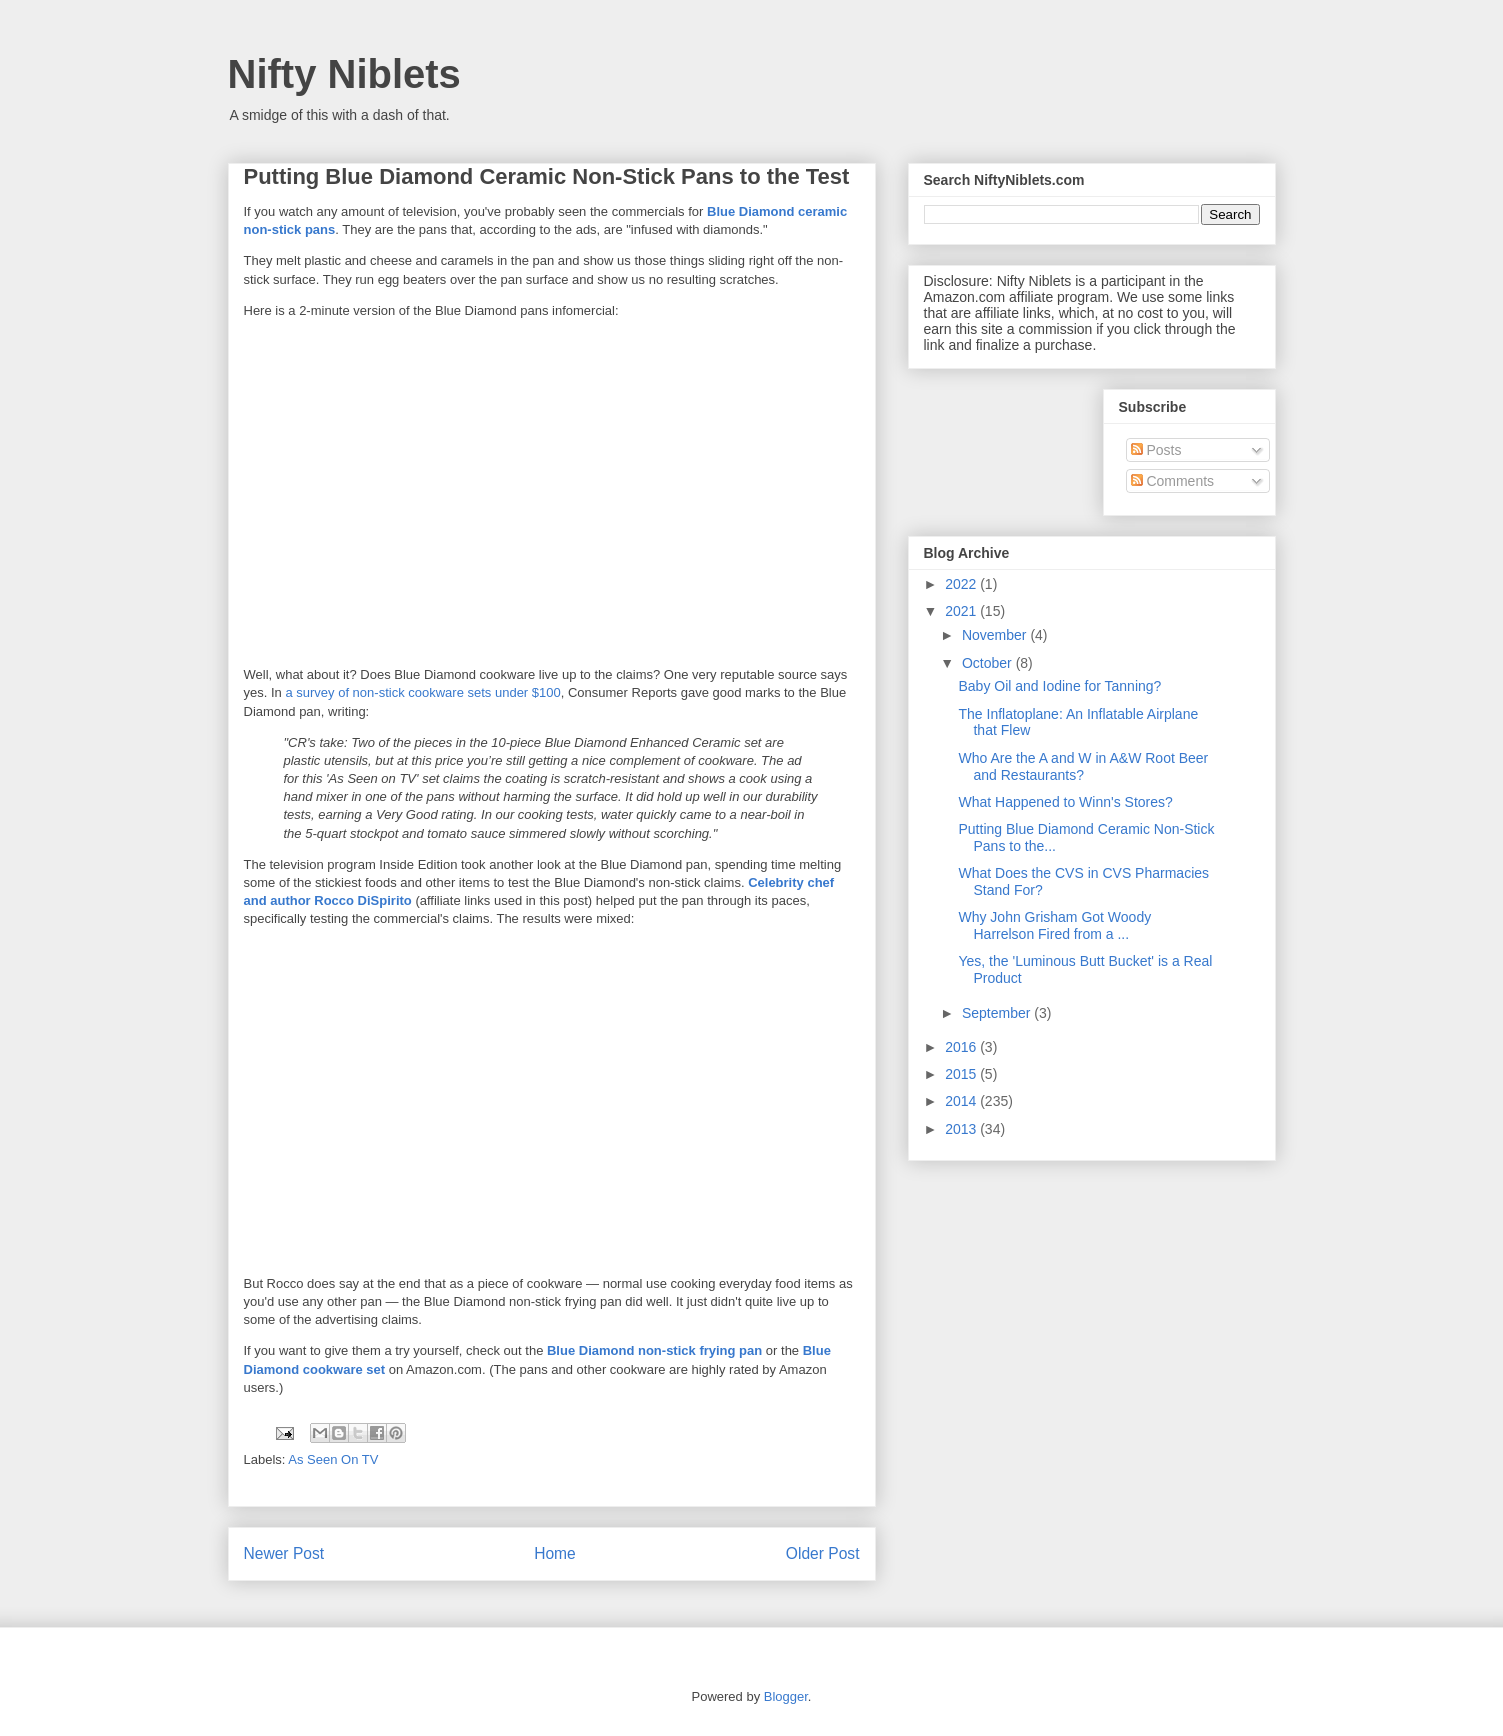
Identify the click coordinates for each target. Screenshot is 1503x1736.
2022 (962, 584)
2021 (962, 611)
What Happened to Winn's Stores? (1065, 802)
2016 (962, 1047)
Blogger (786, 1696)
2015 (962, 1074)
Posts (1156, 450)
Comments (1173, 481)
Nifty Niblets (344, 74)
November (996, 635)
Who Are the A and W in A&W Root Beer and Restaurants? (1083, 766)
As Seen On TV (333, 1459)
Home (555, 1553)
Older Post (823, 1553)
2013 (962, 1129)
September (998, 1013)
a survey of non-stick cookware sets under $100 (422, 692)
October (989, 663)
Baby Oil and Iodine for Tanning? (1059, 686)
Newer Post (284, 1553)
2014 (962, 1101)
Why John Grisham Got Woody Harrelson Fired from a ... (1054, 925)
